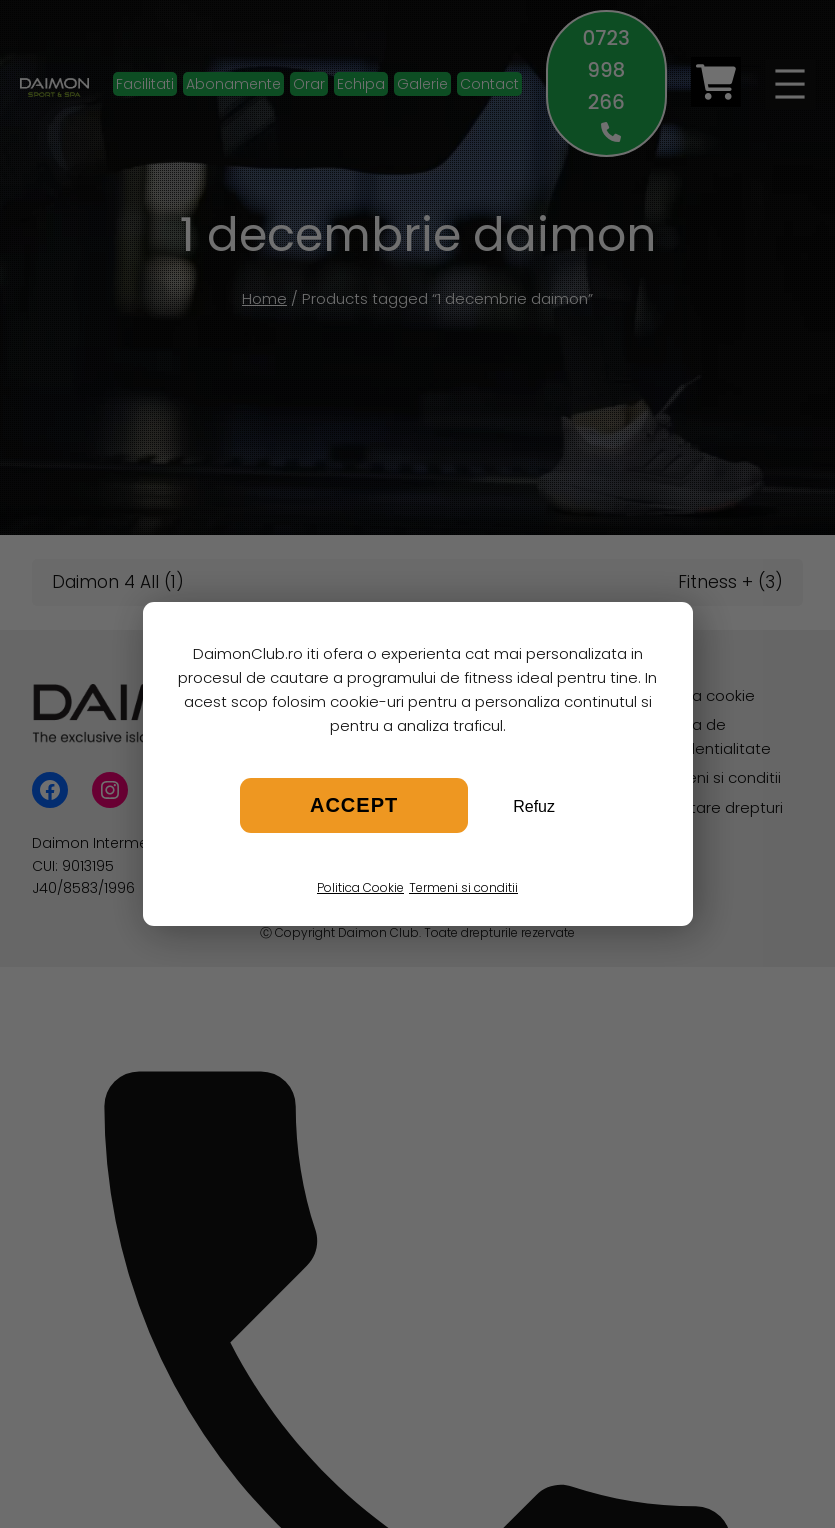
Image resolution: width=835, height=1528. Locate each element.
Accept (354, 805)
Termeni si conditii (463, 887)
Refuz (534, 806)
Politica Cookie (360, 887)
